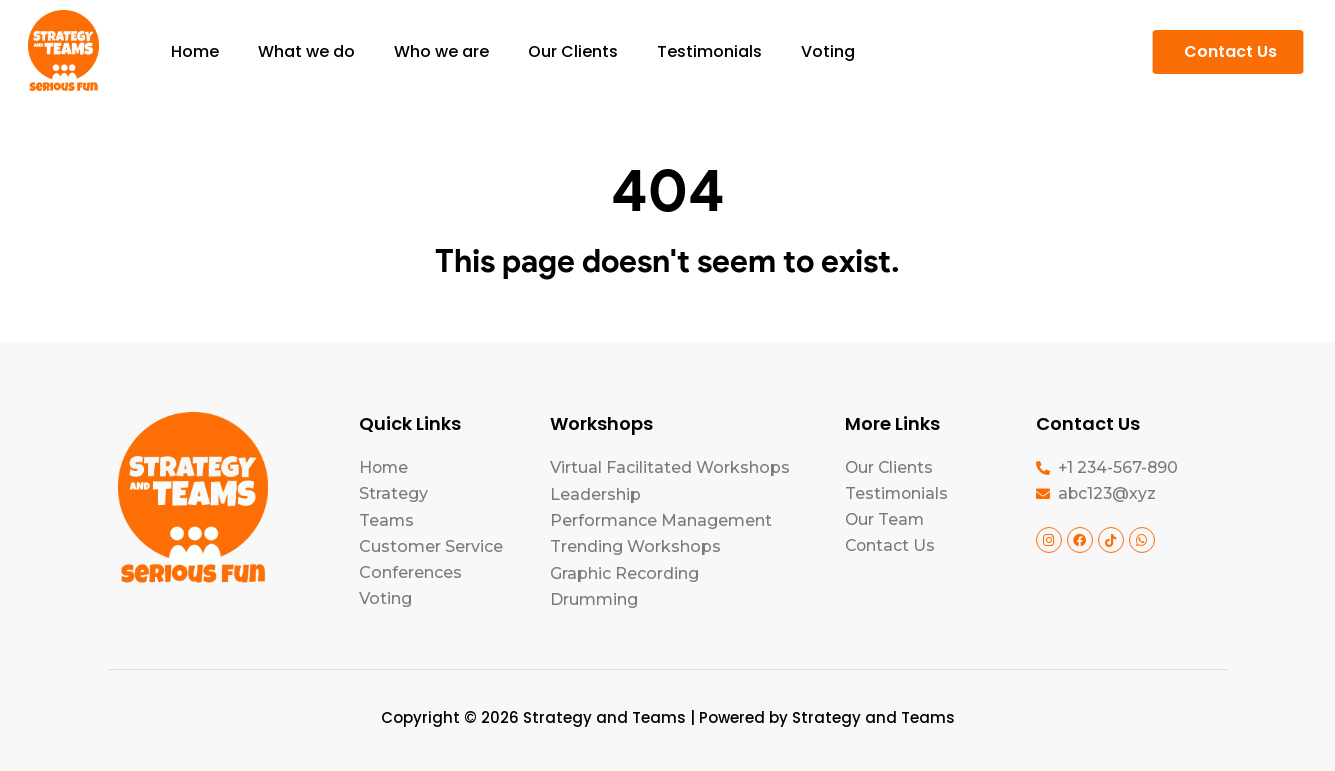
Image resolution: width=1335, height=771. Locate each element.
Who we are (441, 51)
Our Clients (573, 51)
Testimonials (709, 51)
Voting (828, 51)
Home (195, 51)
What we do (306, 51)
